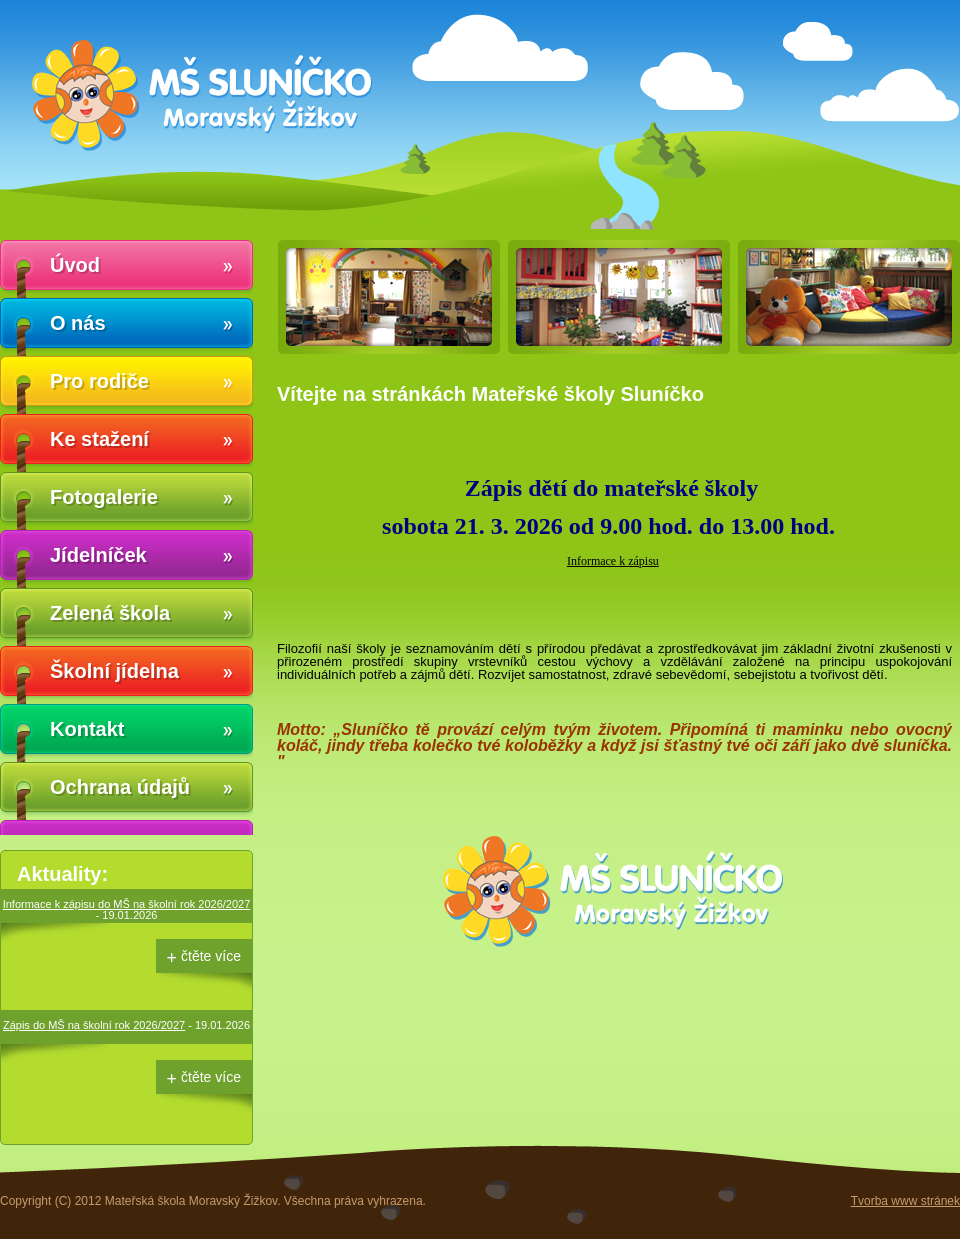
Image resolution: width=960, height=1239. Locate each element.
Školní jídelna (114, 671)
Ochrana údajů (120, 787)
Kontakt (87, 729)
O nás (78, 323)
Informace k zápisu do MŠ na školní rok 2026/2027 (127, 904)
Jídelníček (98, 555)
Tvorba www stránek (905, 1201)
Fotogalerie (104, 497)
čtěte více (211, 956)
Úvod (75, 265)
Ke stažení (99, 439)
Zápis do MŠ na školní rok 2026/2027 (94, 1025)
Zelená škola (110, 613)
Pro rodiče (99, 381)
